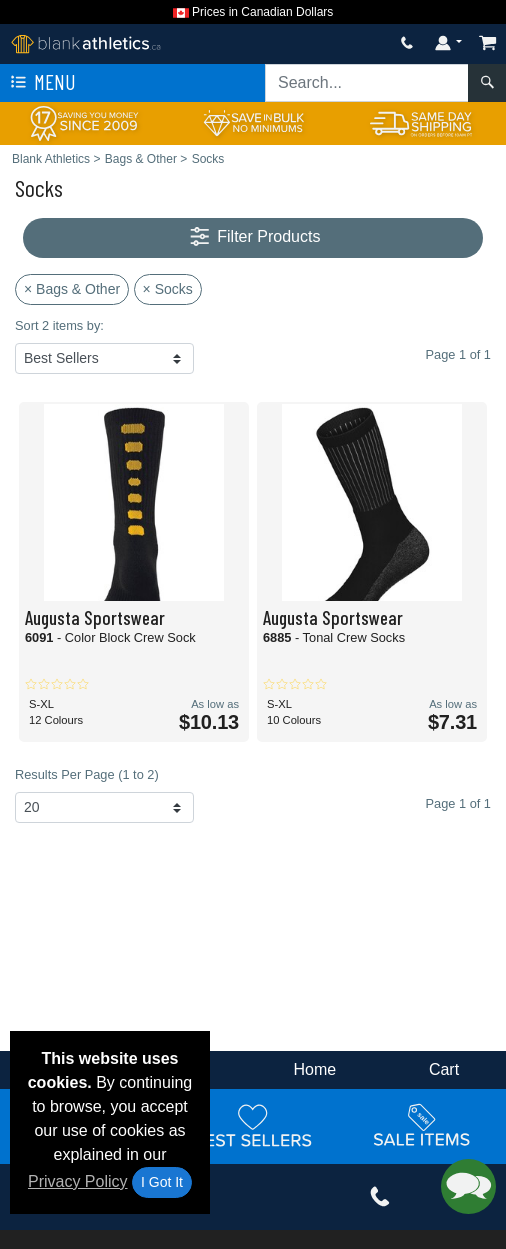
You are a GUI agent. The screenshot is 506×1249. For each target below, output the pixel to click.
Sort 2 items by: (59, 325)
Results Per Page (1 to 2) (87, 774)
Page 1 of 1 (458, 803)
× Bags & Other (72, 289)
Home (315, 1069)
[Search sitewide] (367, 83)
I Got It (162, 1182)
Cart (444, 1069)
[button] (468, 1186)
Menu (41, 83)
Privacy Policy (78, 1181)
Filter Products (253, 237)
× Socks (168, 289)
